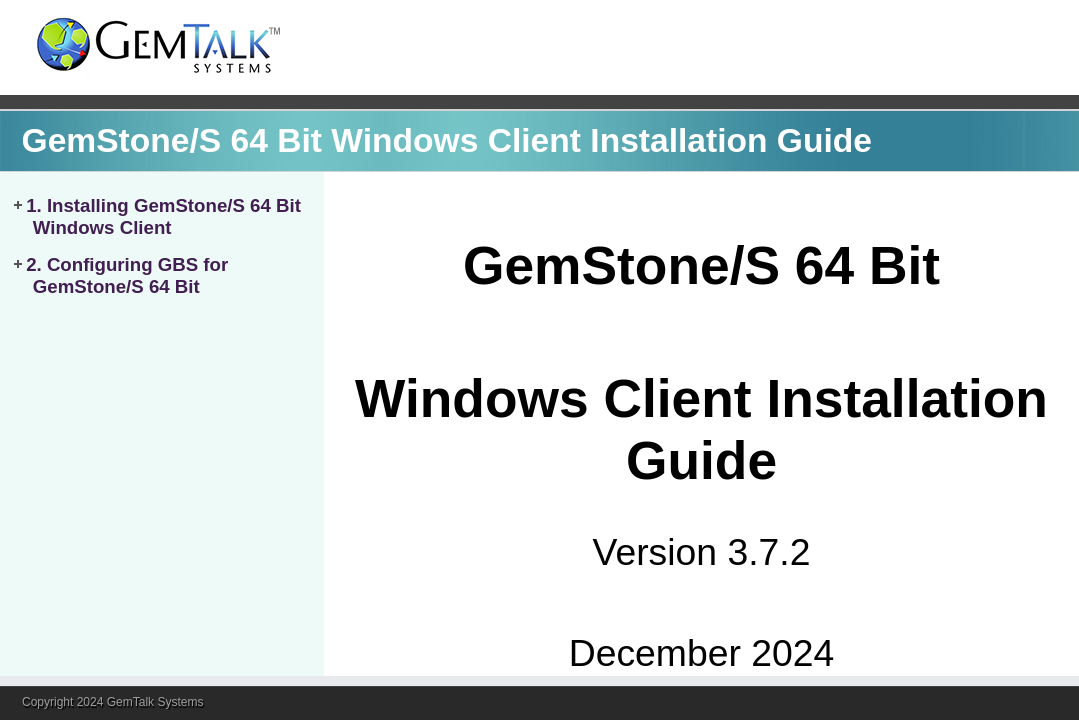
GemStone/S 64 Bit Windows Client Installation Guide (447, 140)
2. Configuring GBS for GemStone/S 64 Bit (127, 275)
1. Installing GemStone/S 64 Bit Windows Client (163, 216)
